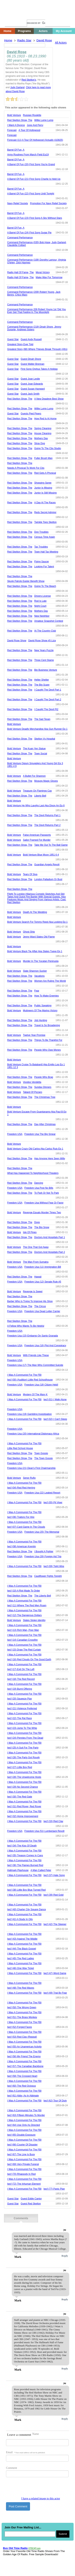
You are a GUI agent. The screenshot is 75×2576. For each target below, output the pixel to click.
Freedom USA (14, 1134)
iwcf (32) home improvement (22, 1816)
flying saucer (41, 561)
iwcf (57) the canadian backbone (25, 2066)
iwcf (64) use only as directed (23, 2125)
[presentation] (36, 2489)
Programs (24, 31)
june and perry (35, 125)
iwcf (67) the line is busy (21, 2154)
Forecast (12, 130)
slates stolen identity (34, 1620)
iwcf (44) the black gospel (21, 1948)
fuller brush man (43, 458)
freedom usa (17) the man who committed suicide (35, 1365)
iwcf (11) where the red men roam (26, 1605)
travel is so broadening (47, 1025)
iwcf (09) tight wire (53, 1566)
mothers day (41, 438)
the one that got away (36, 1247)
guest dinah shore (31, 359)
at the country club (45, 630)
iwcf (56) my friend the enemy (24, 2056)
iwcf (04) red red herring (21, 1487)
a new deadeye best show (49, 398)
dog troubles (41, 532)
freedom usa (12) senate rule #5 (42, 1281)
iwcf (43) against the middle (22, 1938)
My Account (64, 31)
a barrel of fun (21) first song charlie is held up (33, 179)
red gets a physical (45, 473)
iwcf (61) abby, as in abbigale (23, 2095)
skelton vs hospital (44, 738)
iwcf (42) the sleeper (54, 1924)
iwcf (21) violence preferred (22, 1708)
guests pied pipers (31, 413)
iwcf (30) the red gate (19, 1796)
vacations (39, 976)
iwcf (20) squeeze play (19, 1698)
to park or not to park (46, 1193)
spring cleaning (42, 428)
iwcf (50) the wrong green (21, 2007)
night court (40, 606)
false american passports (37, 835)
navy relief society (17, 203)
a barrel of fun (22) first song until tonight (30, 193)
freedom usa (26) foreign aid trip (42, 1556)
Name (35, 2433)
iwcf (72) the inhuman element (24, 2183)
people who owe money (47, 1050)
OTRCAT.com (34, 2548)
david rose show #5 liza (42, 640)
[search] (36, 23)
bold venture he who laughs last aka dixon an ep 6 (36, 805)
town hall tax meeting (46, 551)
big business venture (45, 670)
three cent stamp (44, 660)
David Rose (16, 52)
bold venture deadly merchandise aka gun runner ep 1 (37, 729)
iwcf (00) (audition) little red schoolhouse (30, 1379)
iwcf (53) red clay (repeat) (22, 2036)
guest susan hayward (33, 388)
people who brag (43, 1077)
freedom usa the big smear (40, 1134)
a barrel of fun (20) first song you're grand (31, 164)
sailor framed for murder (37, 840)
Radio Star (24, 40)
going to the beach (45, 586)
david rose (44, 40)
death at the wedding (35, 912)
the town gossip (43, 1458)
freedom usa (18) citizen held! (41, 1384)
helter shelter (41, 679)
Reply (65, 2255)
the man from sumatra (35, 1262)
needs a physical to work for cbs (25, 468)
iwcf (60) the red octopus (21, 2085)
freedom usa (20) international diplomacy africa (33, 1433)
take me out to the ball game (51, 845)
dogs (37, 1222)
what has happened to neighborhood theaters (32, 1173)
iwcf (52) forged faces (19, 2027)
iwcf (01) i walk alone (55, 1399)
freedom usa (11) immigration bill (42, 1267)
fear (36, 990)
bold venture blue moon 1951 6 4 (41, 854)
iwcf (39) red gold (53, 1894)
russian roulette (32, 115)
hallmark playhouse (18, 1870)
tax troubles (41, 546)
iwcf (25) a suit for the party (23, 1747)
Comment (11, 2467)
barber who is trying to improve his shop (30, 1301)
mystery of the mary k (35, 1394)
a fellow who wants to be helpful (25, 1325)
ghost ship (29, 931)
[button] (64, 2230)
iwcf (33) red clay (53, 1821)
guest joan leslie (30, 378)
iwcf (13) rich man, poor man (23, 1630)
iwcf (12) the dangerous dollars (24, 1615)
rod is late (40, 601)
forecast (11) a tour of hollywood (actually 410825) (35, 140)
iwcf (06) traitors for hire (20, 1517)
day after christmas (45, 1124)
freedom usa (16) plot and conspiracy (45, 1345)
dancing (38, 1183)
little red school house (20, 1448)
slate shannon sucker (35, 971)
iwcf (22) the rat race (19, 1718)
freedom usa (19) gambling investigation (29, 1414)
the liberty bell (42, 1595)
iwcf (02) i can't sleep (55, 1419)
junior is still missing (45, 492)
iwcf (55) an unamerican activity (24, 2046)
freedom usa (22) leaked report (42, 1492)
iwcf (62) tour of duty (55, 2100)
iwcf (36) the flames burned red (25, 1865)
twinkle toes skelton (45, 522)
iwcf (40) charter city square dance (26, 1909)
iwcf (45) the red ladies (20, 1958)
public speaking (42, 1005)
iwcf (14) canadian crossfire (22, 1639)
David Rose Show (16, 640)
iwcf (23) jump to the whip (22, 1728)
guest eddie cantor (31, 2198)
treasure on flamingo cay (37, 790)
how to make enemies (46, 995)
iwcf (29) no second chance (22, 1786)
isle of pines (30, 1232)
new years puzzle (44, 650)
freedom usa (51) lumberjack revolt (44, 1831)
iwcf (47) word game (54, 1973)
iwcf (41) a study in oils (20, 1919)
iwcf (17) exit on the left (20, 1669)
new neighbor (41, 616)
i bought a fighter (43, 1551)
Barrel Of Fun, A (15, 149)
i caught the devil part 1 (47, 689)
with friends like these (36, 1355)
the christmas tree (44, 1097)
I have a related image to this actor (40, 2498)
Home (11, 15)
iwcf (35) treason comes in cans (25, 1855)
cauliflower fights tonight (48, 1576)
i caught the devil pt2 (46, 709)
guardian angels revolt (46, 864)
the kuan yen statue (34, 748)
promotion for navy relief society (48, 203)
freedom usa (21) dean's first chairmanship (31, 1468)
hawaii (37, 1276)
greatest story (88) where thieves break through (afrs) (37, 349)
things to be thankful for (48, 1040)
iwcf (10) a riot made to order (23, 1590)
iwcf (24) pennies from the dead (25, 1737)
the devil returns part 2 (47, 825)
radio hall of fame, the (20, 272)
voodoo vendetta (32, 1082)
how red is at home (45, 418)
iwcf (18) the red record (21, 1679)
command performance (20, 237)
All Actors (61, 42)
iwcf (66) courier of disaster (22, 2144)
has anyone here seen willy (49, 1158)
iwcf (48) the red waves (20, 1987)
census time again (44, 537)
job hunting (40, 1020)
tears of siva (30, 874)
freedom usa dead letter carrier (42, 1311)
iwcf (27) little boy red (19, 1767)
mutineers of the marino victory (40, 1010)
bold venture (14, 115)
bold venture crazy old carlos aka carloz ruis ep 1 (35, 1148)
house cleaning (42, 433)
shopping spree (42, 482)
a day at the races (45, 502)
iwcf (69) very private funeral (23, 2164)
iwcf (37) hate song (54, 1875)
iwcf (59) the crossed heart (22, 2076)
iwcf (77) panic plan (54, 2188)
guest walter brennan (32, 364)
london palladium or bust (48, 879)
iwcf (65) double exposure (21, 2134)
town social (40, 753)
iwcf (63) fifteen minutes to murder (26, 2115)
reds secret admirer (45, 512)
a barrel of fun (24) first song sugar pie (29, 232)
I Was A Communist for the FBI (24, 1374)
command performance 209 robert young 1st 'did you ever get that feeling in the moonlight (36, 311)
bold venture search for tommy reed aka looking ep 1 (37, 922)
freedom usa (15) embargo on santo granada (32, 1335)
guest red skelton (31, 2203)
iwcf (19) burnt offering (19, 1688)
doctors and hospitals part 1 (49, 1237)
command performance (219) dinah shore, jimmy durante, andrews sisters (34, 328)
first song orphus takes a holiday (39, 369)
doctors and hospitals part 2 (49, 1252)
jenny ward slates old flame (39, 936)
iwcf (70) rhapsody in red (21, 2174)
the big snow (41, 1227)
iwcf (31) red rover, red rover (24, 1806)
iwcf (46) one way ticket (20, 1968)
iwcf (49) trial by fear (55, 1992)
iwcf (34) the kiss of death (22, 1845)
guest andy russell (31, 339)
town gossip (41, 1453)
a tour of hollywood (29, 130)
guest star (13, 339)
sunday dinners (42, 1087)
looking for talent (44, 566)
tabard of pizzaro (32, 1092)
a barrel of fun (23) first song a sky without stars (34, 218)
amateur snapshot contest (48, 621)
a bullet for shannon (34, 776)
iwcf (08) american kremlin (21, 1546)
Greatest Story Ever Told (20, 344)
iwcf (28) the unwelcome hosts (24, 1777)
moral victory (43, 272)
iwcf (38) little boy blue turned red (26, 1889)
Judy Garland (17, 87)
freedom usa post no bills (38, 1188)
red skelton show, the (19, 120)
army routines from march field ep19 (28, 154)
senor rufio (29, 1477)
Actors (43, 31)
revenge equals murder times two (42, 1212)
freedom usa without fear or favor (43, 1202)
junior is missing (43, 487)
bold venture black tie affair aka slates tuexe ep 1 (34, 951)
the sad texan (42, 719)
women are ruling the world (50, 981)
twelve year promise (34, 1035)
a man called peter (41, 1870)
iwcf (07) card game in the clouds (26, 1526)
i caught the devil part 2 (47, 699)
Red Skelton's (28, 79)
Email (25, 2452)
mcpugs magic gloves (46, 781)
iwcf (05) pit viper (52, 1502)
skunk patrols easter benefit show (25, 581)
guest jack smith (30, 393)
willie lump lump (43, 120)
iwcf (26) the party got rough (23, 1757)
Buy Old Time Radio (15, 2548)
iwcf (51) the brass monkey (22, 2017)
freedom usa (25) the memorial (41, 1531)
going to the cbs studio (47, 448)
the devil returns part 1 (47, 815)
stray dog (39, 443)
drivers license (42, 596)
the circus (40, 1306)
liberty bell (40, 795)
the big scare (41, 684)
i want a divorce (16, 125)
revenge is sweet (32, 1291)
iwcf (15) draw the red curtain (24, 1649)
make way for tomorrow (49, 277)
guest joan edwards (32, 383)
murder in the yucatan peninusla (41, 961)
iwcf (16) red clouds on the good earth (29, 1659)
